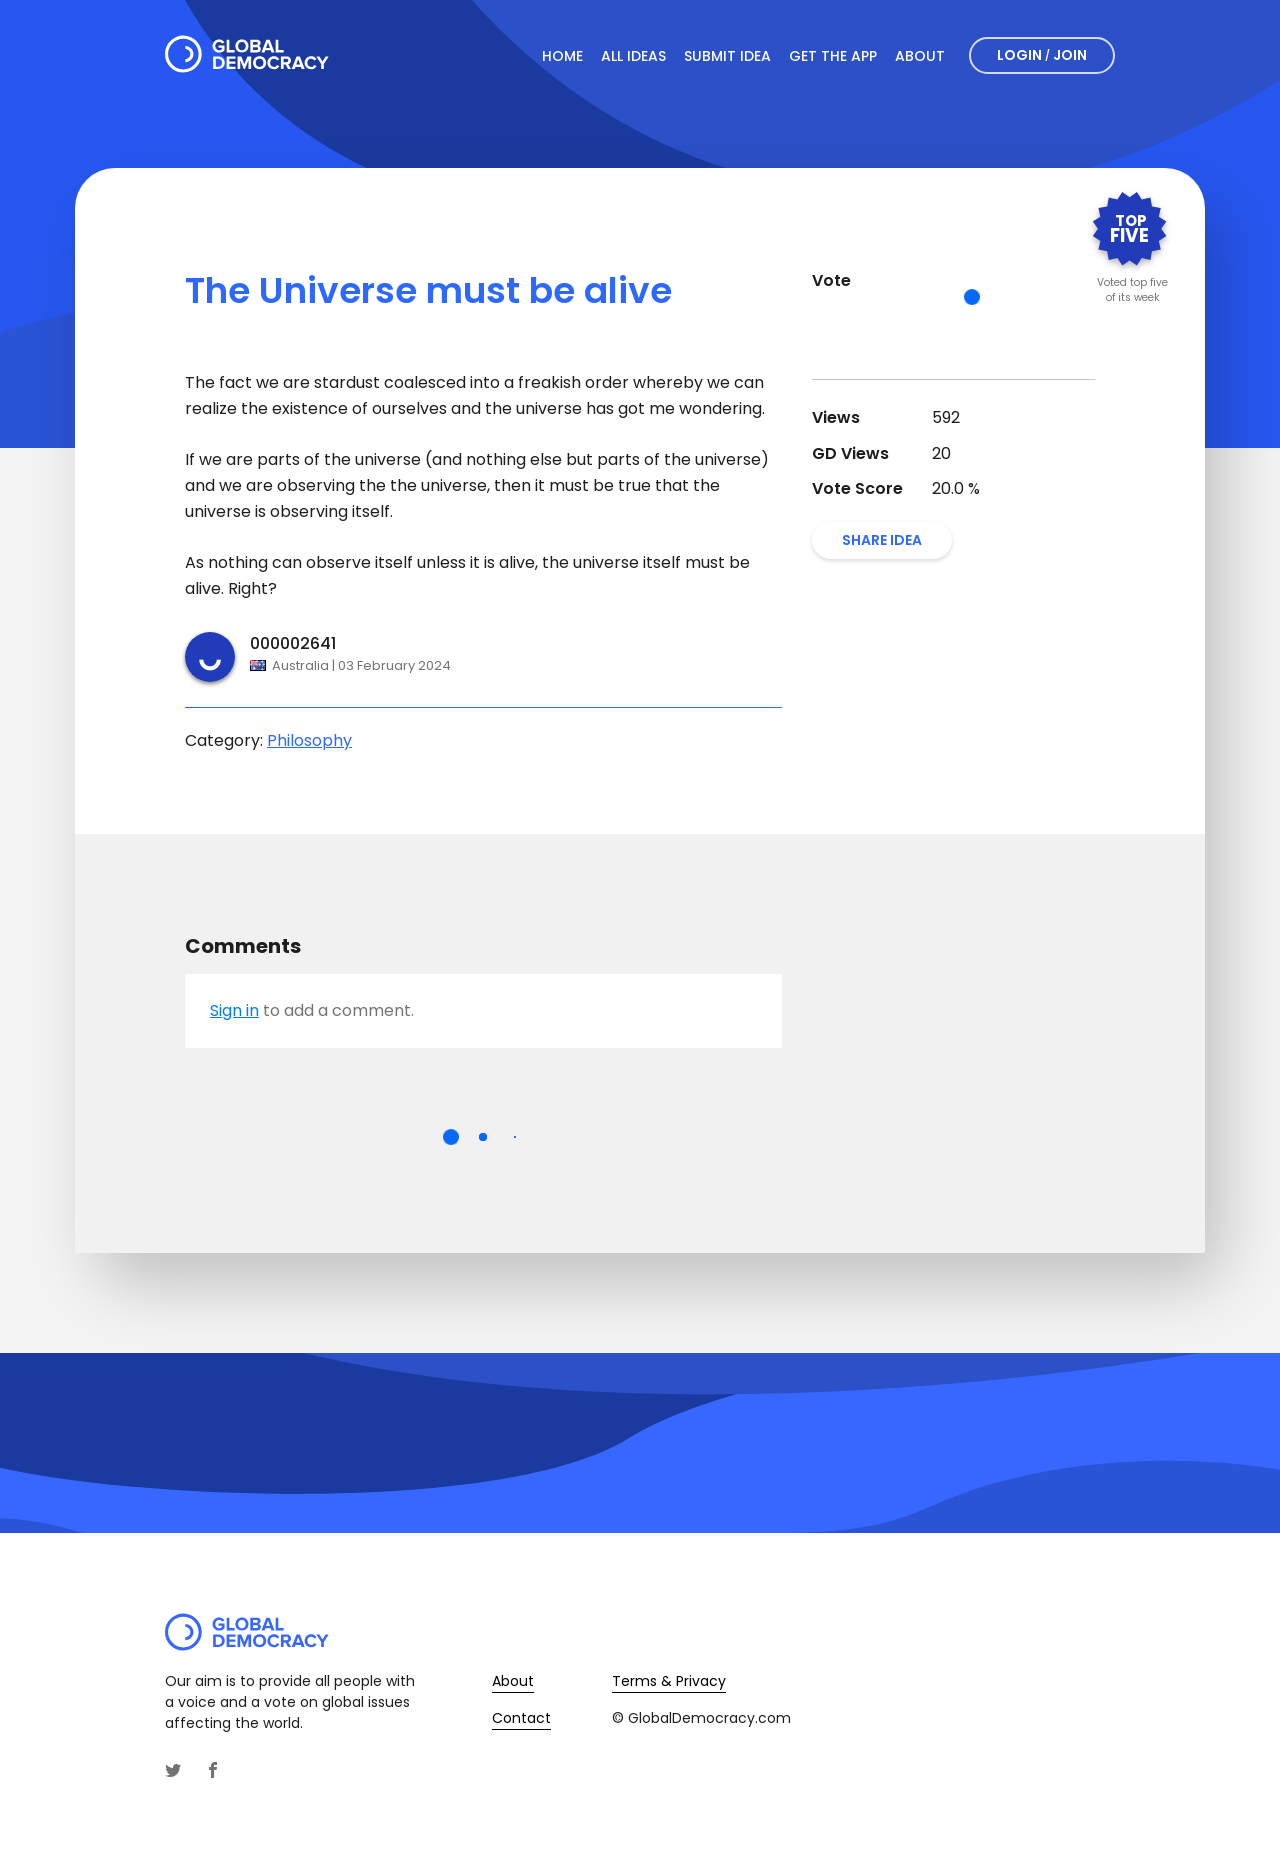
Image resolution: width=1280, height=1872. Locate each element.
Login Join (1042, 55)
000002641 (293, 643)
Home (562, 56)
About (920, 56)
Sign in (234, 1010)
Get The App (833, 56)
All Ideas (633, 56)
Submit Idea (727, 56)
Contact (521, 1718)
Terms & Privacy (669, 1681)
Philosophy (309, 740)
